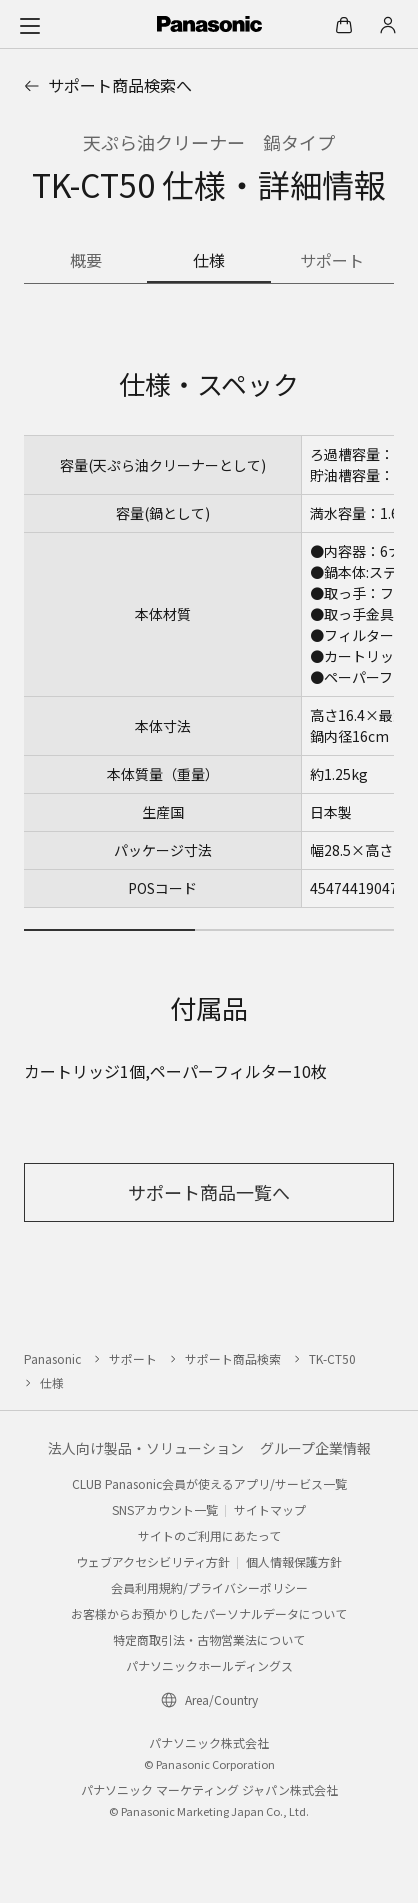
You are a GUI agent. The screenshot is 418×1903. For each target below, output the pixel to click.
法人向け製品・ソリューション (146, 1448)
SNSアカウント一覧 (165, 1509)
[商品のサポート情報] (332, 262)
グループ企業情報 (315, 1448)
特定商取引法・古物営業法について (209, 1639)
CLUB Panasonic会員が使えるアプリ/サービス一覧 (209, 1483)
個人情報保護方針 (294, 1561)
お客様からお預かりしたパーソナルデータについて (209, 1613)
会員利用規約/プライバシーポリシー (209, 1587)
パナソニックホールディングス (209, 1665)
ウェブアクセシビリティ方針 (153, 1561)
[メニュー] (30, 25)
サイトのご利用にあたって (209, 1535)
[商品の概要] (85, 262)
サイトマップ (270, 1509)
